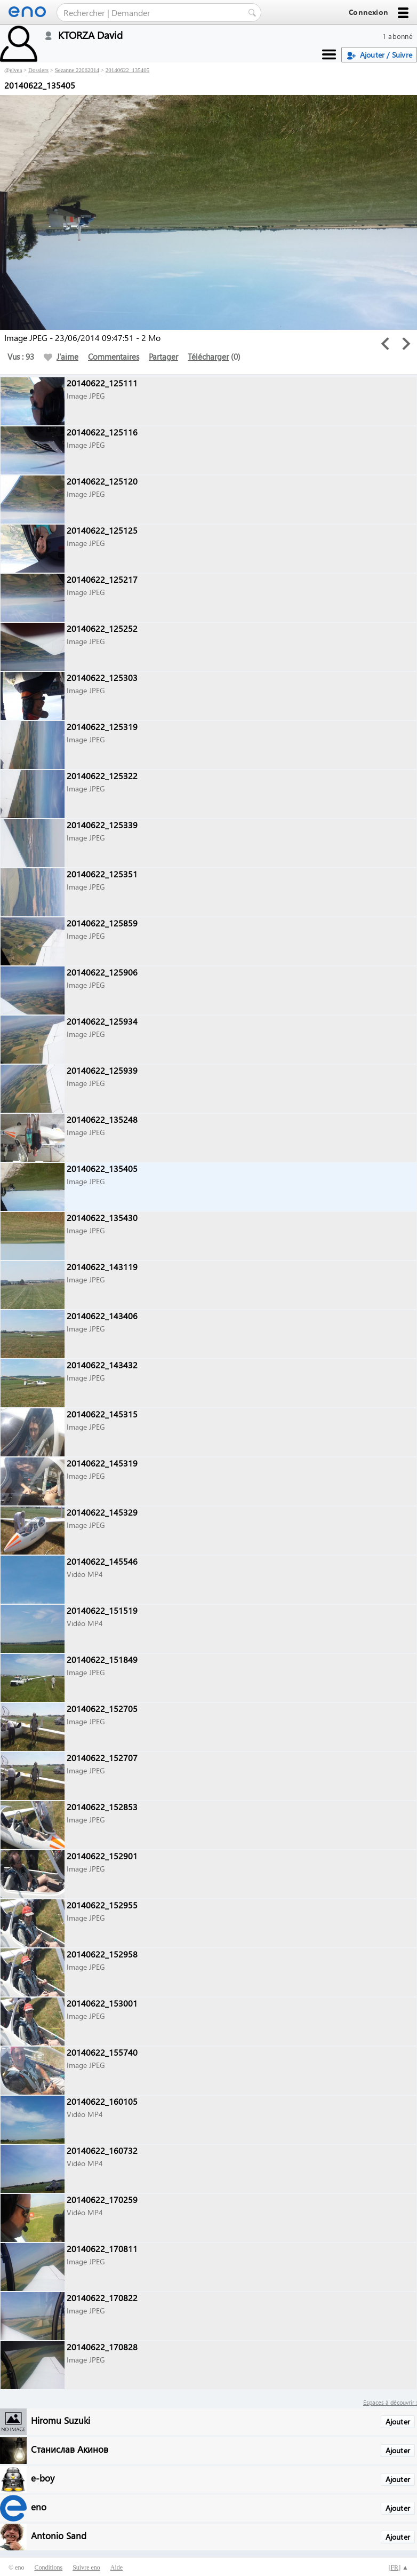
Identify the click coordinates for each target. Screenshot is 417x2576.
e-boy (42, 2477)
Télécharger (208, 356)
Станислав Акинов (69, 2449)
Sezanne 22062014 (77, 70)
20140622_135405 (128, 70)
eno (38, 2506)
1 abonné (397, 36)
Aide (116, 2567)
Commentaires (113, 356)
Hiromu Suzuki (60, 2420)
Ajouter (398, 2421)
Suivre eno (86, 2567)
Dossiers (38, 70)
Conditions (48, 2567)
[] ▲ (398, 2567)
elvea (16, 70)
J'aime (61, 356)
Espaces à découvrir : (390, 2402)
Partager (163, 356)
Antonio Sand (58, 2535)
